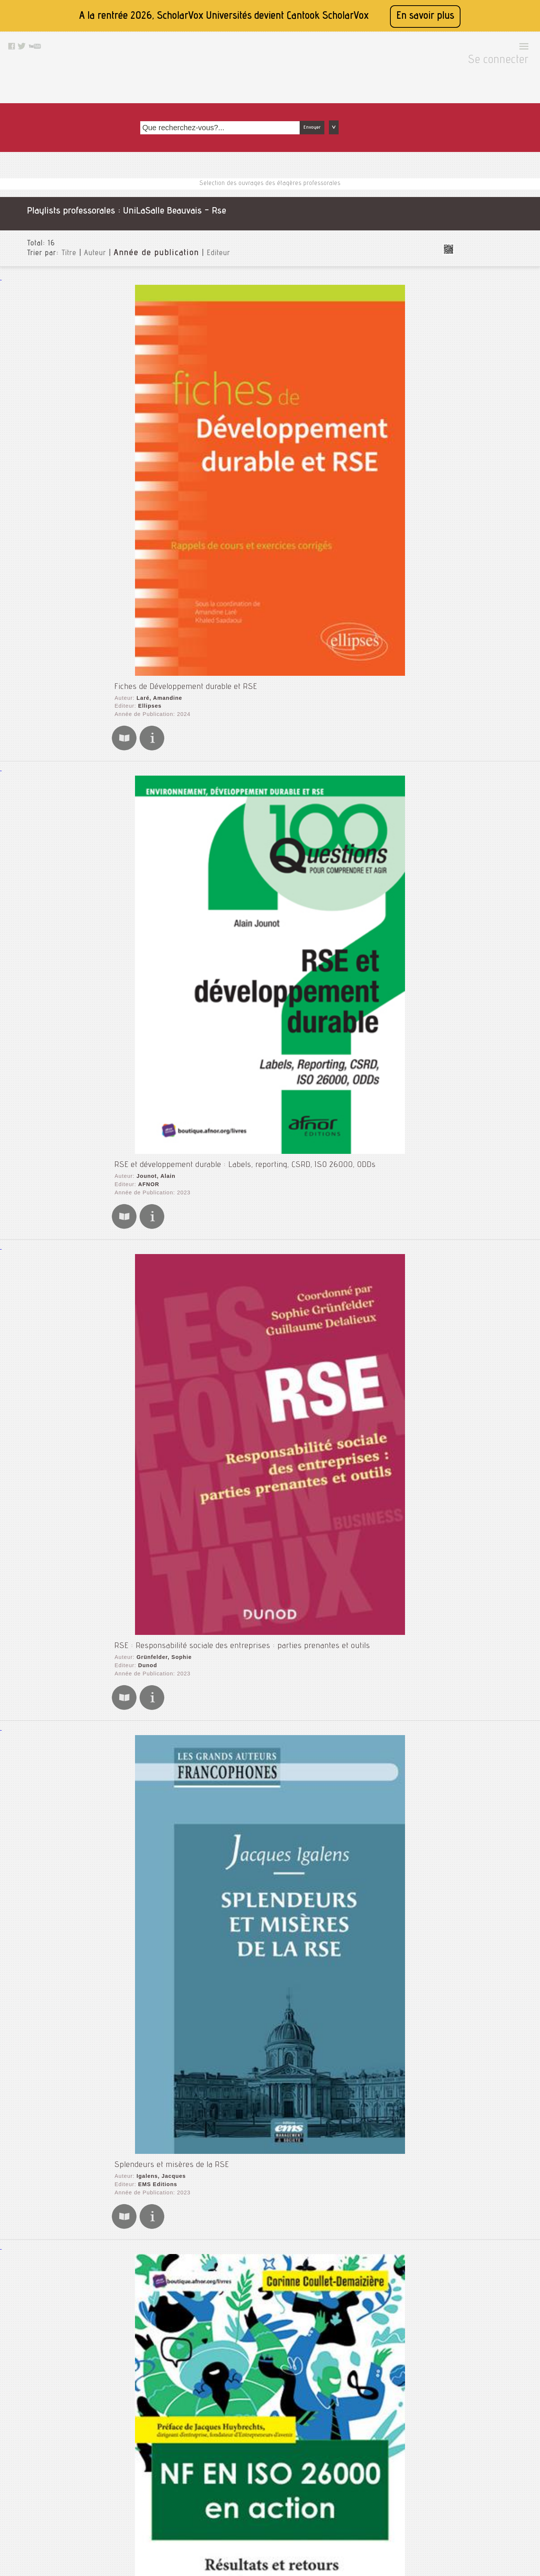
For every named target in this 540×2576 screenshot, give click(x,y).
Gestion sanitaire (480, 451)
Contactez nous (271, 2475)
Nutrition (469, 608)
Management (474, 529)
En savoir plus (425, 16)
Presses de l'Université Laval (172, 1206)
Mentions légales (175, 2484)
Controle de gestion (483, 324)
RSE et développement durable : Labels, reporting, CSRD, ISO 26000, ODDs (238, 354)
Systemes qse (476, 716)
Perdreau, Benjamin (157, 1622)
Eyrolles (142, 1772)
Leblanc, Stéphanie (156, 1765)
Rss (257, 2494)
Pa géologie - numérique (490, 632)
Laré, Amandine (151, 230)
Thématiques (470, 874)
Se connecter (501, 49)
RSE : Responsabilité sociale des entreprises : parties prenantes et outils (236, 488)
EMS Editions (150, 642)
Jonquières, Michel (156, 1878)
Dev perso (471, 367)
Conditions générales (180, 2513)
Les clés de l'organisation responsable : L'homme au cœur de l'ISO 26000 (236, 2010)
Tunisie (467, 740)
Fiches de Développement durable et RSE (179, 217)
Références (472, 656)
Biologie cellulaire (482, 264)
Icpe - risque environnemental (498, 463)
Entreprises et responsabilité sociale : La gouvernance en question (224, 1185)
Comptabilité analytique (489, 300)
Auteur (81, 182)
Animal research (479, 240)
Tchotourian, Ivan (154, 1198)
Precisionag (473, 644)
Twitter (260, 2513)
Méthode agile (476, 584)
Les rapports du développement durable (177, 1609)
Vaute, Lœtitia (149, 1349)
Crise (464, 336)
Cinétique (470, 276)
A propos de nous (175, 2503)
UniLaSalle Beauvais (480, 166)
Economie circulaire (483, 391)
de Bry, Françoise (154, 2284)
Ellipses (142, 238)
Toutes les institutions (482, 154)
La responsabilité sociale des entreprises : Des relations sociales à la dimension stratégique (268, 909)
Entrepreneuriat (479, 403)
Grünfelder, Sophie (156, 501)
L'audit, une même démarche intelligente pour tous (196, 1865)
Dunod (140, 508)
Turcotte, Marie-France (161, 2164)
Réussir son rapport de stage (496, 680)
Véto (463, 752)
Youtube (262, 2522)
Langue (463, 832)
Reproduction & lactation (490, 668)
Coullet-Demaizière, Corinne (169, 780)
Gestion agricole (479, 439)
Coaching (469, 288)
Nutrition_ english (481, 620)
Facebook (264, 2503)
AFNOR (141, 374)
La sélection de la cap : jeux (494, 499)
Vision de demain (480, 776)
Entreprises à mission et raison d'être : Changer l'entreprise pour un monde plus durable (262, 1054)
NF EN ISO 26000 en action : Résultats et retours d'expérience (218, 767)
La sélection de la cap (486, 487)
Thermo (467, 728)
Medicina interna (479, 572)
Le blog (261, 2484)
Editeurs (464, 844)
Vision (465, 764)
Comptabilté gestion (484, 312)
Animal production (482, 228)
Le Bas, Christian (153, 922)
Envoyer (397, 72)
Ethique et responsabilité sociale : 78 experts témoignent (207, 2272)
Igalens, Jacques (153, 635)
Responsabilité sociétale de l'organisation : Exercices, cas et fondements (234, 2151)
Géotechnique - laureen (489, 427)
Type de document (477, 820)
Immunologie (474, 475)
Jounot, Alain (148, 367)
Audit (464, 252)
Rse (462, 692)
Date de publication (479, 856)
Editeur (190, 182)
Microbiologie (475, 596)
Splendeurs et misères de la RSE (165, 622)
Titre (55, 182)
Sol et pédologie (479, 704)
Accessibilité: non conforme (187, 2494)
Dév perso (471, 379)
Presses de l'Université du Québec (180, 2171)
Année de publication (135, 182)
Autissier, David (152, 1067)
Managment (473, 541)
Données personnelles (181, 2522)
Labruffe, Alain (150, 1490)
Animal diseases (479, 216)
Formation (471, 415)
